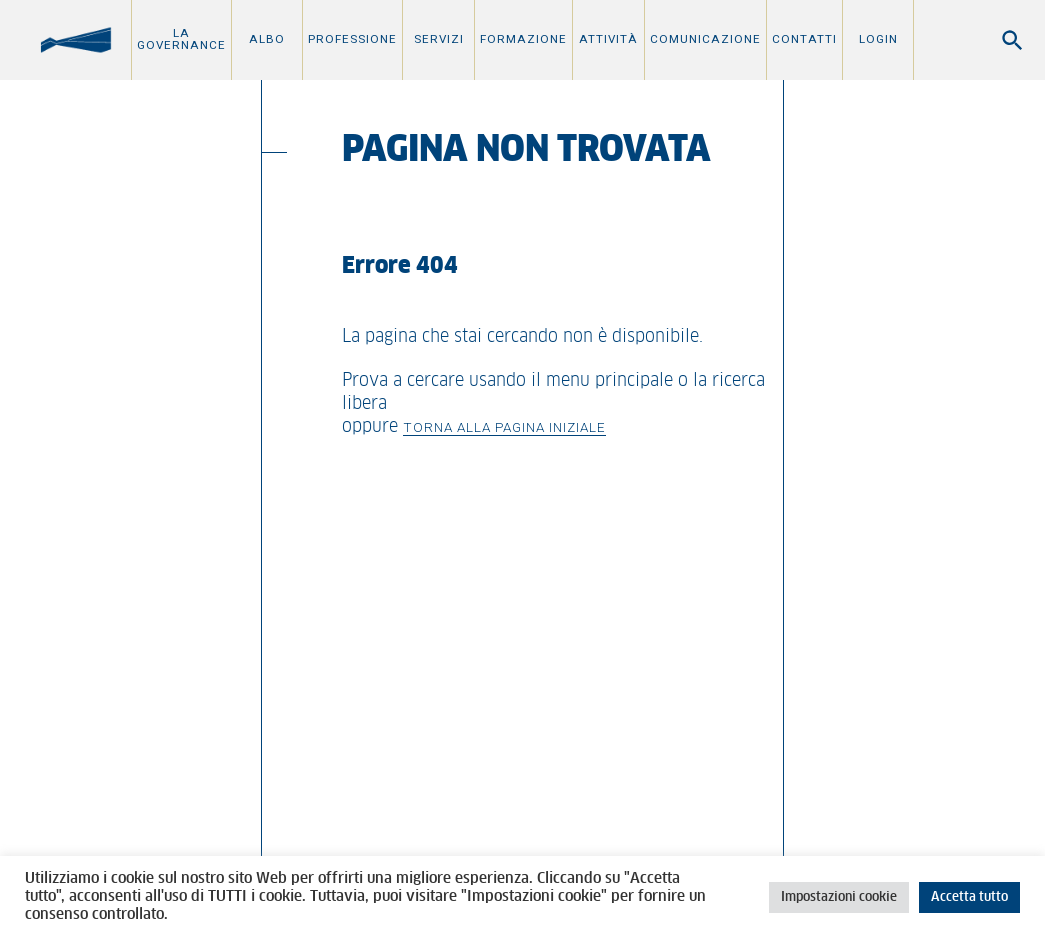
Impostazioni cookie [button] (839, 897)
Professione (352, 39)
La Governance (181, 39)
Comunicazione (705, 39)
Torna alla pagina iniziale (504, 427)
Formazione (523, 39)
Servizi (439, 39)
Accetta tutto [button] (969, 897)
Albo (267, 39)
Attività (608, 39)
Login (878, 39)
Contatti (804, 39)
